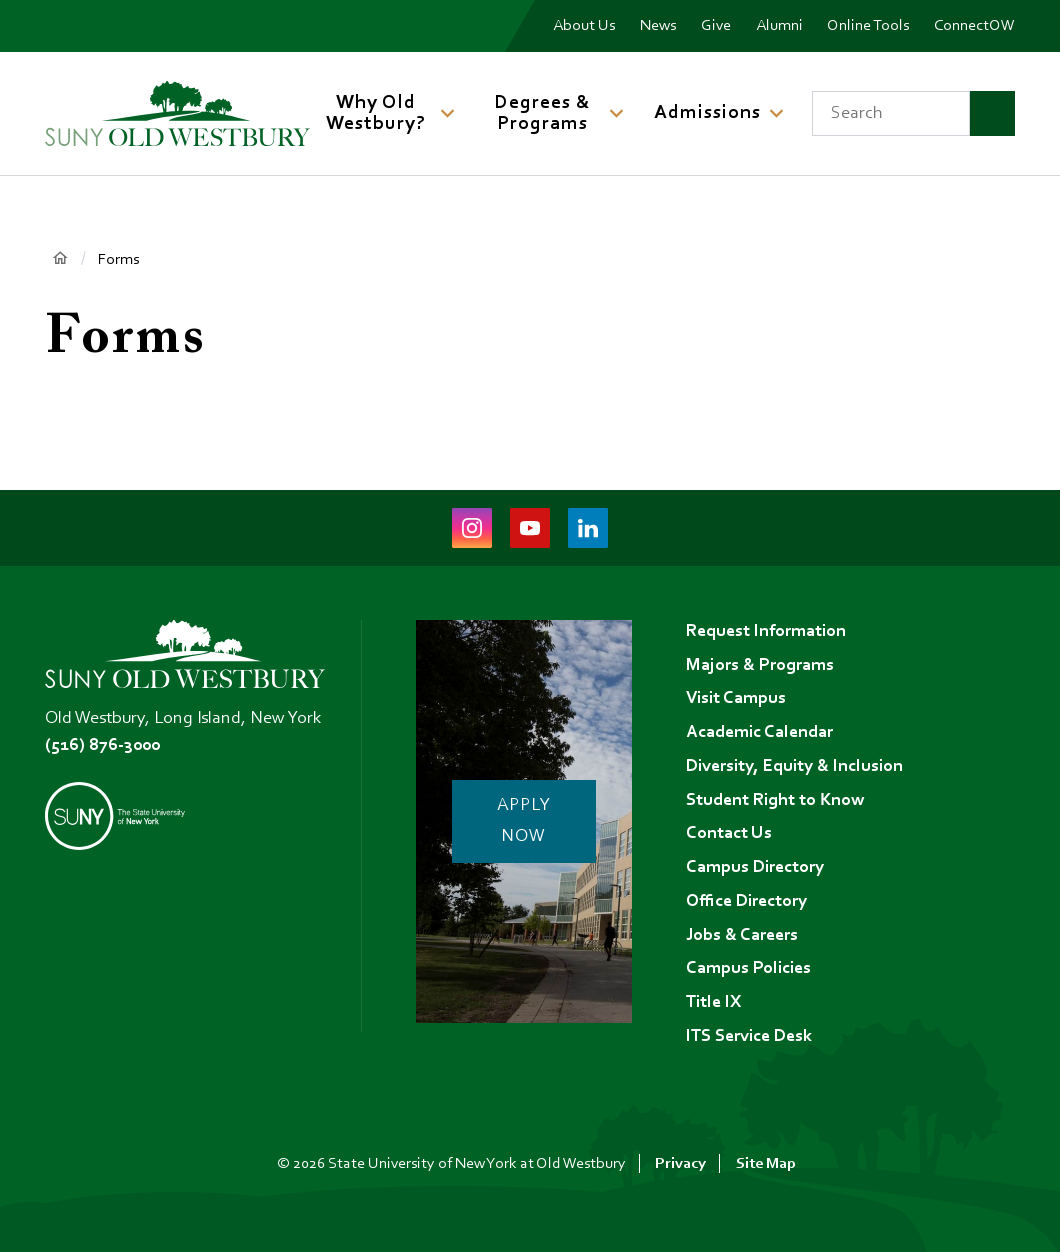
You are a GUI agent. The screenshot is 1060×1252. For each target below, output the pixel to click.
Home (59, 258)
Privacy (680, 1164)
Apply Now (524, 822)
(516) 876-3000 (102, 746)
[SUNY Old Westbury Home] (177, 113)
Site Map (766, 1164)
